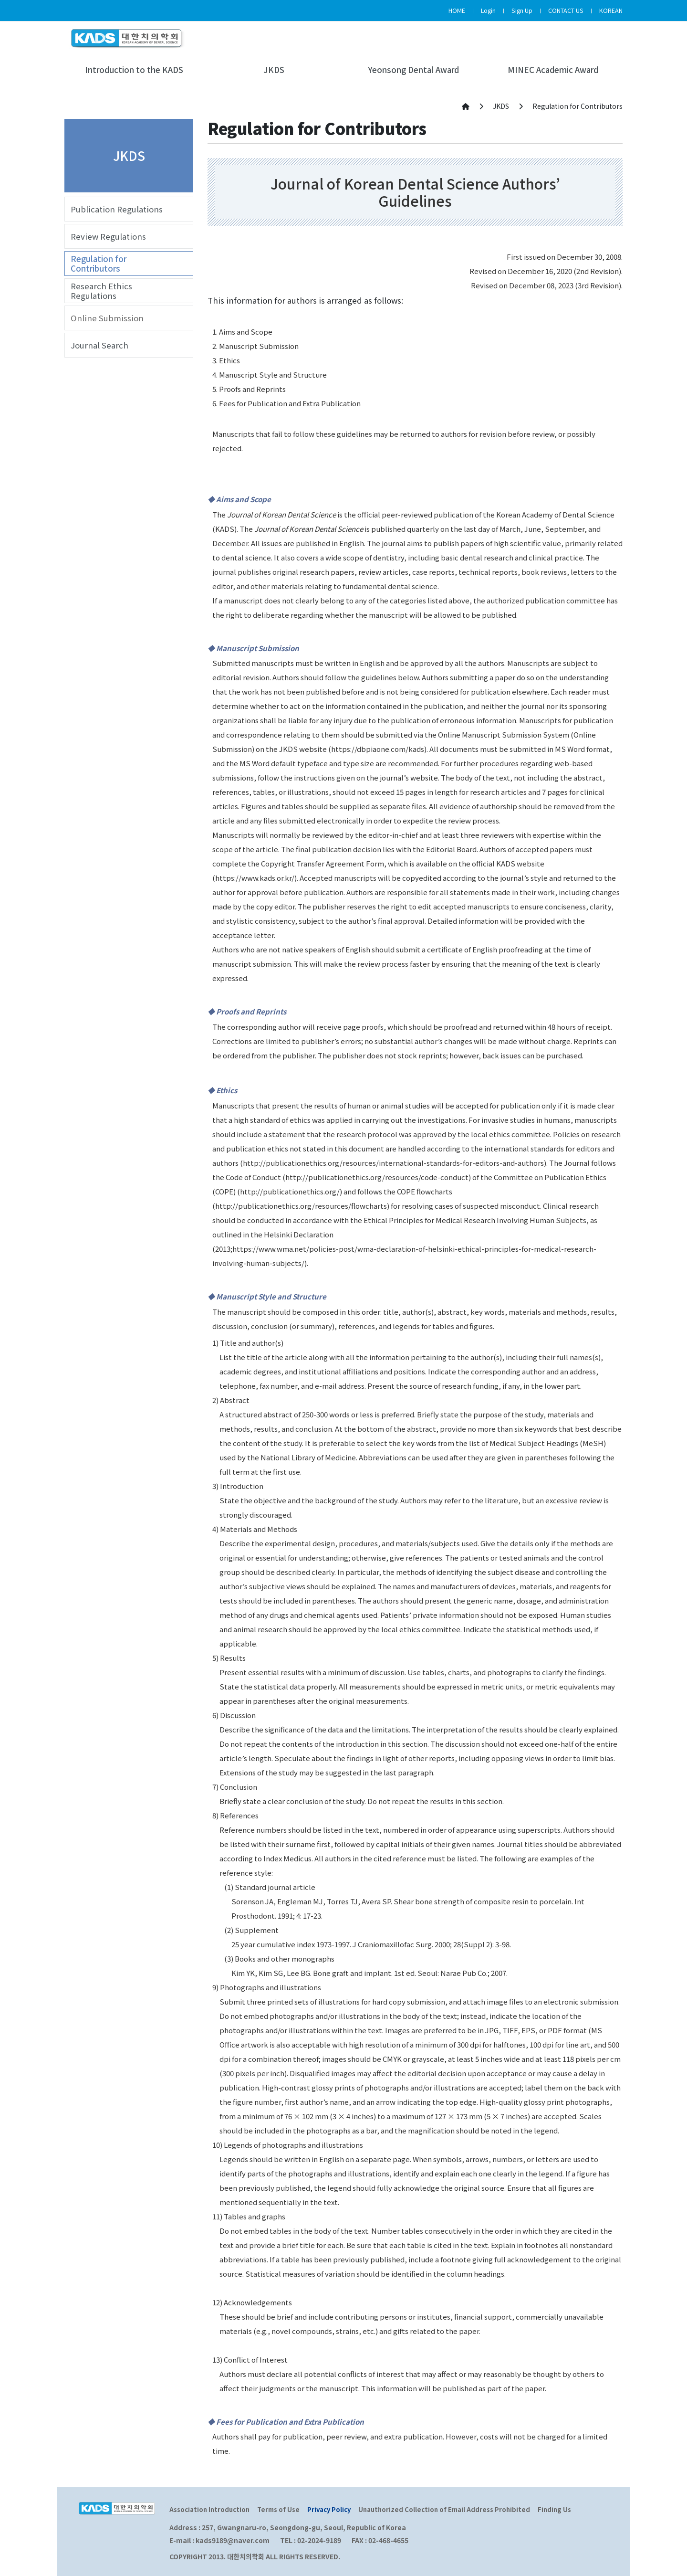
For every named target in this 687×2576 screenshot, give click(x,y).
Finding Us (554, 2509)
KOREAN (611, 10)
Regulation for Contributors (98, 263)
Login (488, 10)
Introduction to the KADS (134, 69)
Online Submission (107, 318)
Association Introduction (209, 2509)
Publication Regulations (117, 209)
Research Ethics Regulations (101, 290)
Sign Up (521, 10)
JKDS (273, 69)
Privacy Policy (329, 2509)
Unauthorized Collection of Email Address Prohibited (444, 2509)
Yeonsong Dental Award (413, 69)
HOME (456, 10)
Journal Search (99, 345)
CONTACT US (565, 10)
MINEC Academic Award (553, 69)
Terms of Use (278, 2509)
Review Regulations (108, 236)
